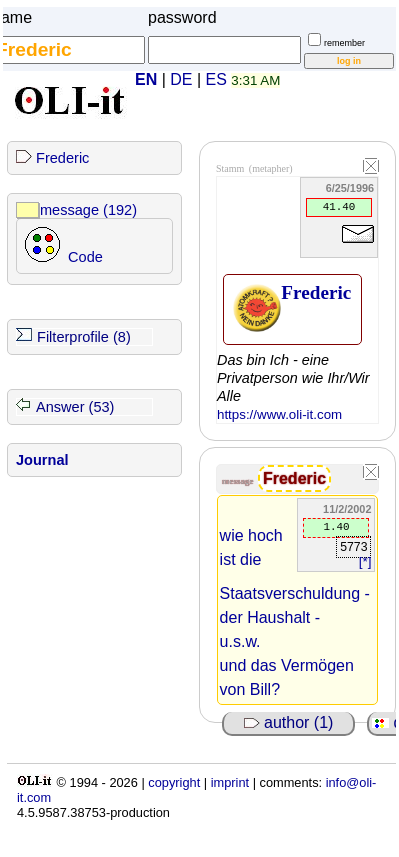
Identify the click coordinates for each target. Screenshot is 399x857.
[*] (365, 561)
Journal (42, 460)
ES (216, 79)
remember (344, 43)
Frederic (62, 158)
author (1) (289, 722)
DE (181, 79)
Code (85, 257)
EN (146, 79)
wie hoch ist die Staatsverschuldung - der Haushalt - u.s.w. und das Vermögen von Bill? (295, 612)
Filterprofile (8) (84, 337)
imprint (230, 782)
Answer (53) (75, 407)
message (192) (88, 210)
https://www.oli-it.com (279, 414)
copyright (174, 782)
